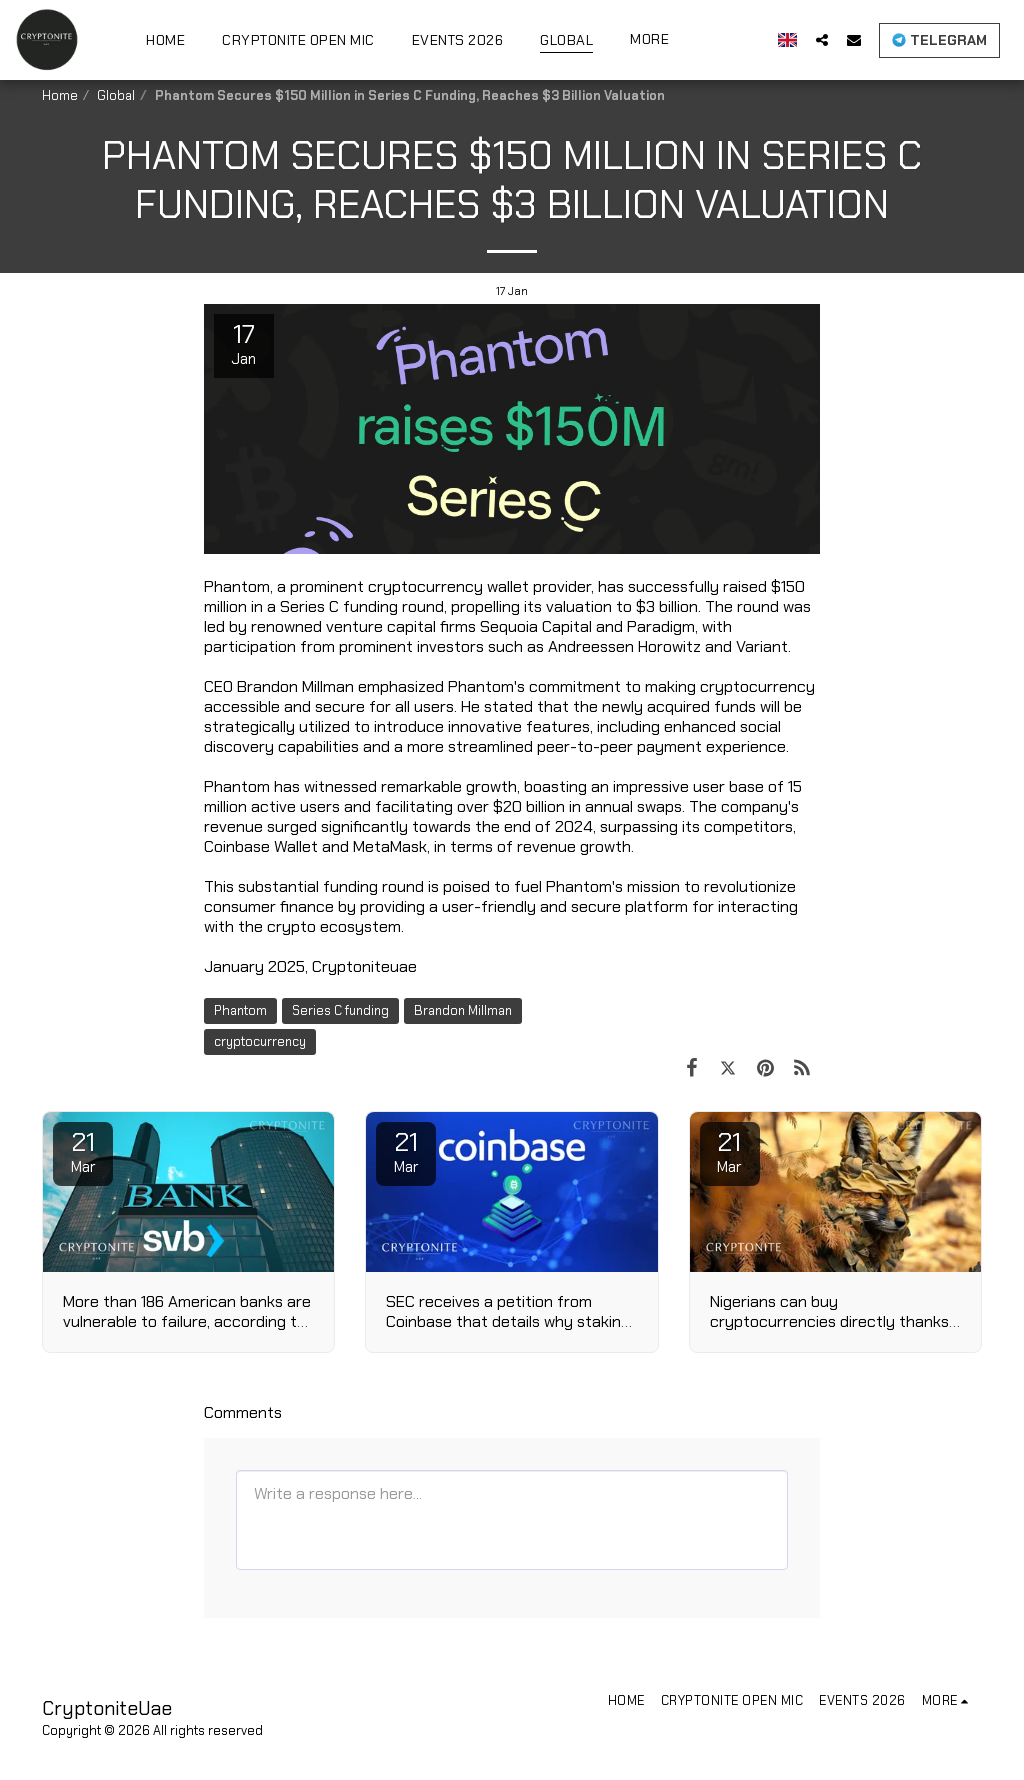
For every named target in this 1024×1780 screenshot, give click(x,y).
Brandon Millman (463, 1010)
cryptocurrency (260, 1041)
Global (116, 95)
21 (83, 1151)
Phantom (240, 1010)
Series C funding (340, 1010)
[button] (822, 39)
